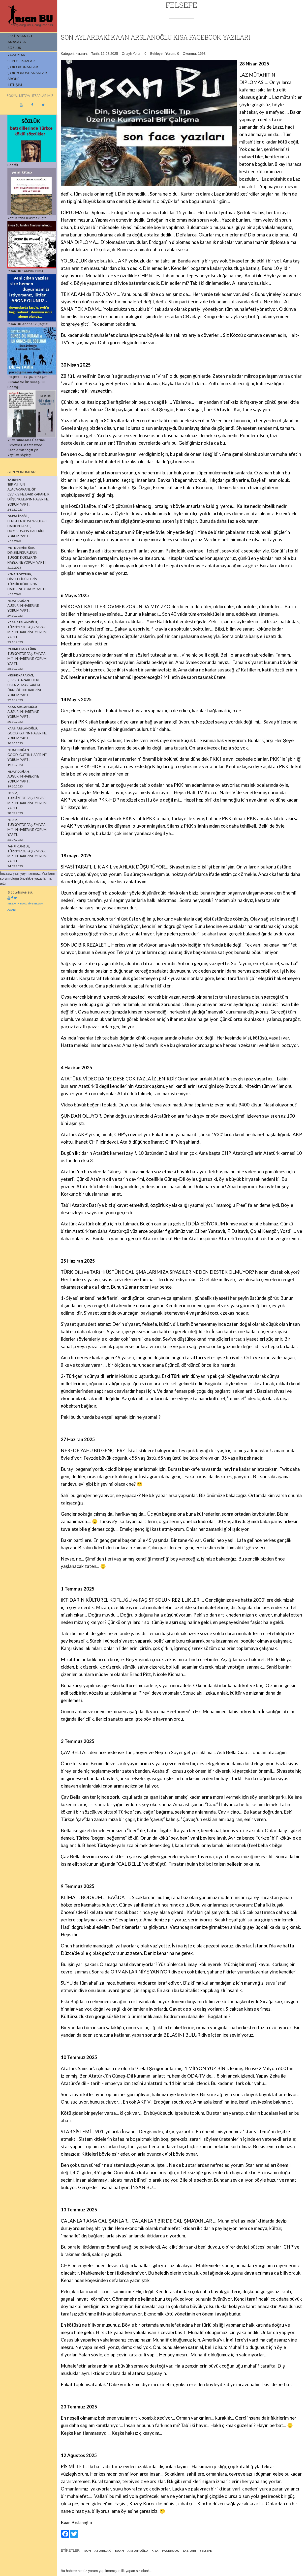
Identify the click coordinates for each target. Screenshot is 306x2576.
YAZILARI (189, 2550)
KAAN (119, 2550)
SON (87, 2550)
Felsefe (82, 54)
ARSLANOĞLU (137, 2550)
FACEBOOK (170, 2550)
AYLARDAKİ (102, 2550)
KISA (155, 2550)
